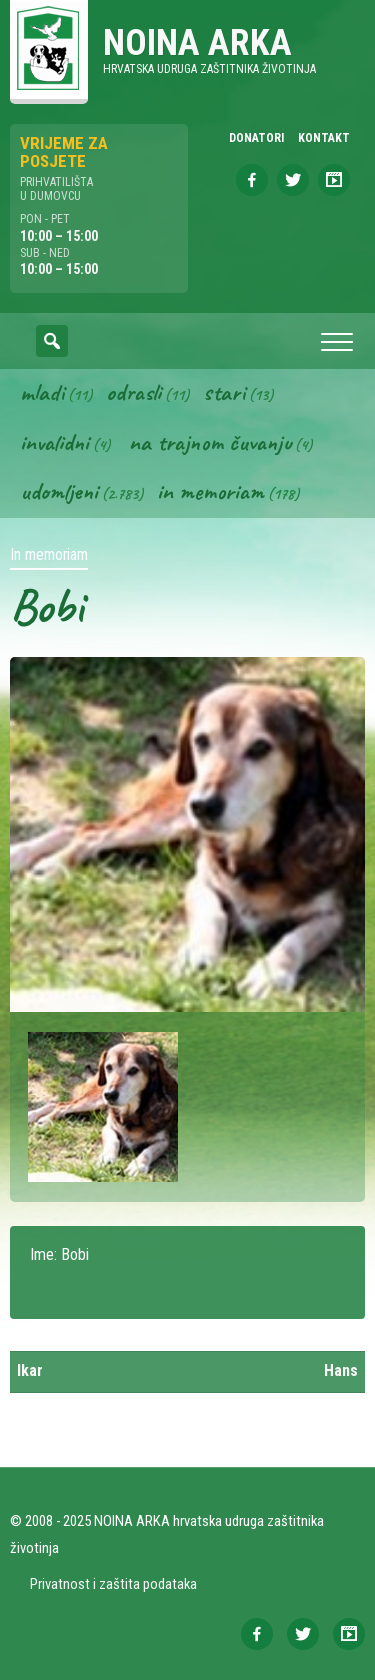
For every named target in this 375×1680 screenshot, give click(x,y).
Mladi (42, 392)
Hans (341, 1370)
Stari (224, 392)
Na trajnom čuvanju (210, 442)
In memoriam (210, 491)
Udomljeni (59, 491)
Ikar (30, 1370)
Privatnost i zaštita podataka (113, 1584)
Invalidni (54, 442)
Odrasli (133, 392)
